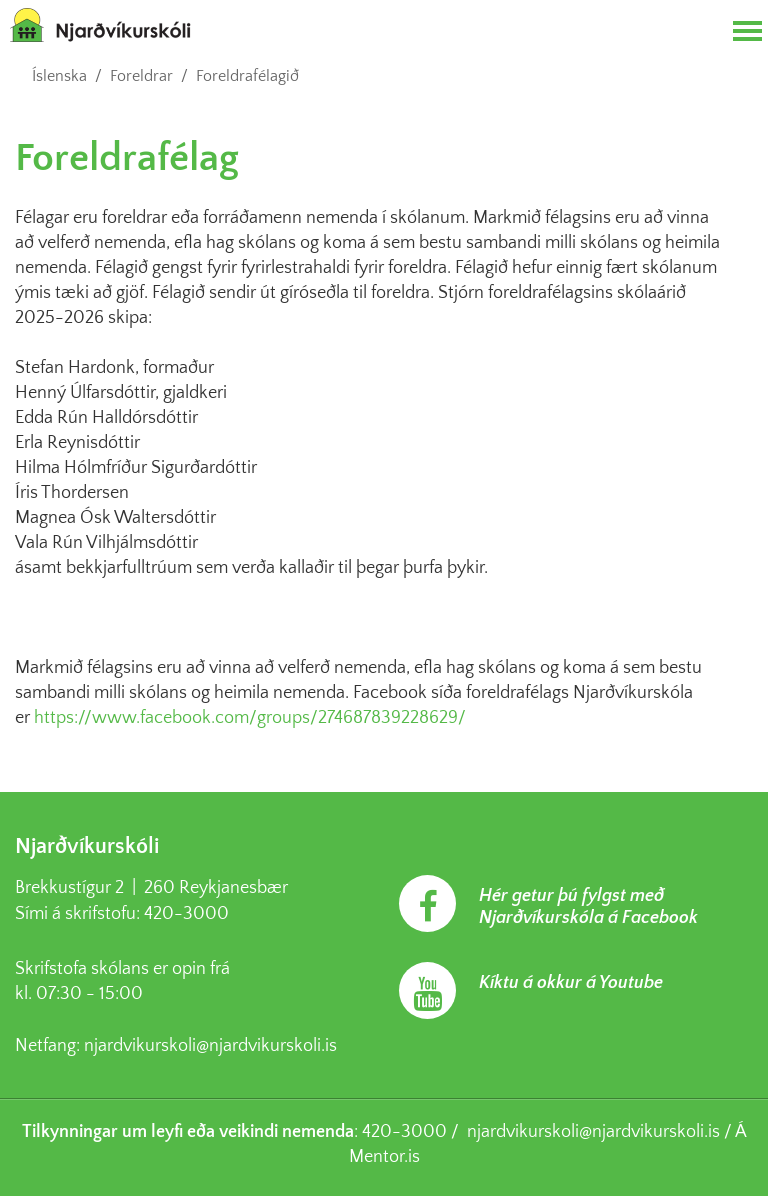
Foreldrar (141, 76)
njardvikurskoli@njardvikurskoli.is (210, 1046)
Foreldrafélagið (247, 76)
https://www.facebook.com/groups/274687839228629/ (250, 718)
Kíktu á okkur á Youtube (571, 983)
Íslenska (59, 76)
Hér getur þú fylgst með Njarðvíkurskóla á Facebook (588, 907)
